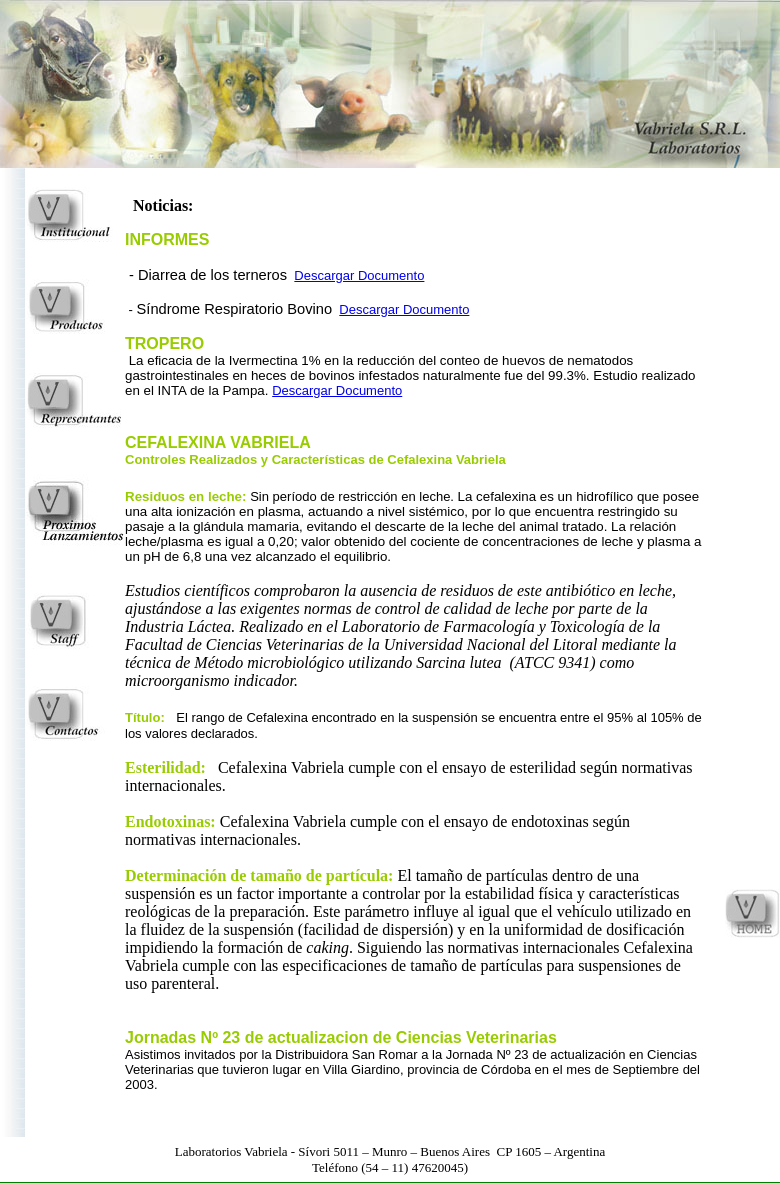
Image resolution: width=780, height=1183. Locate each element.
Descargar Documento (359, 275)
